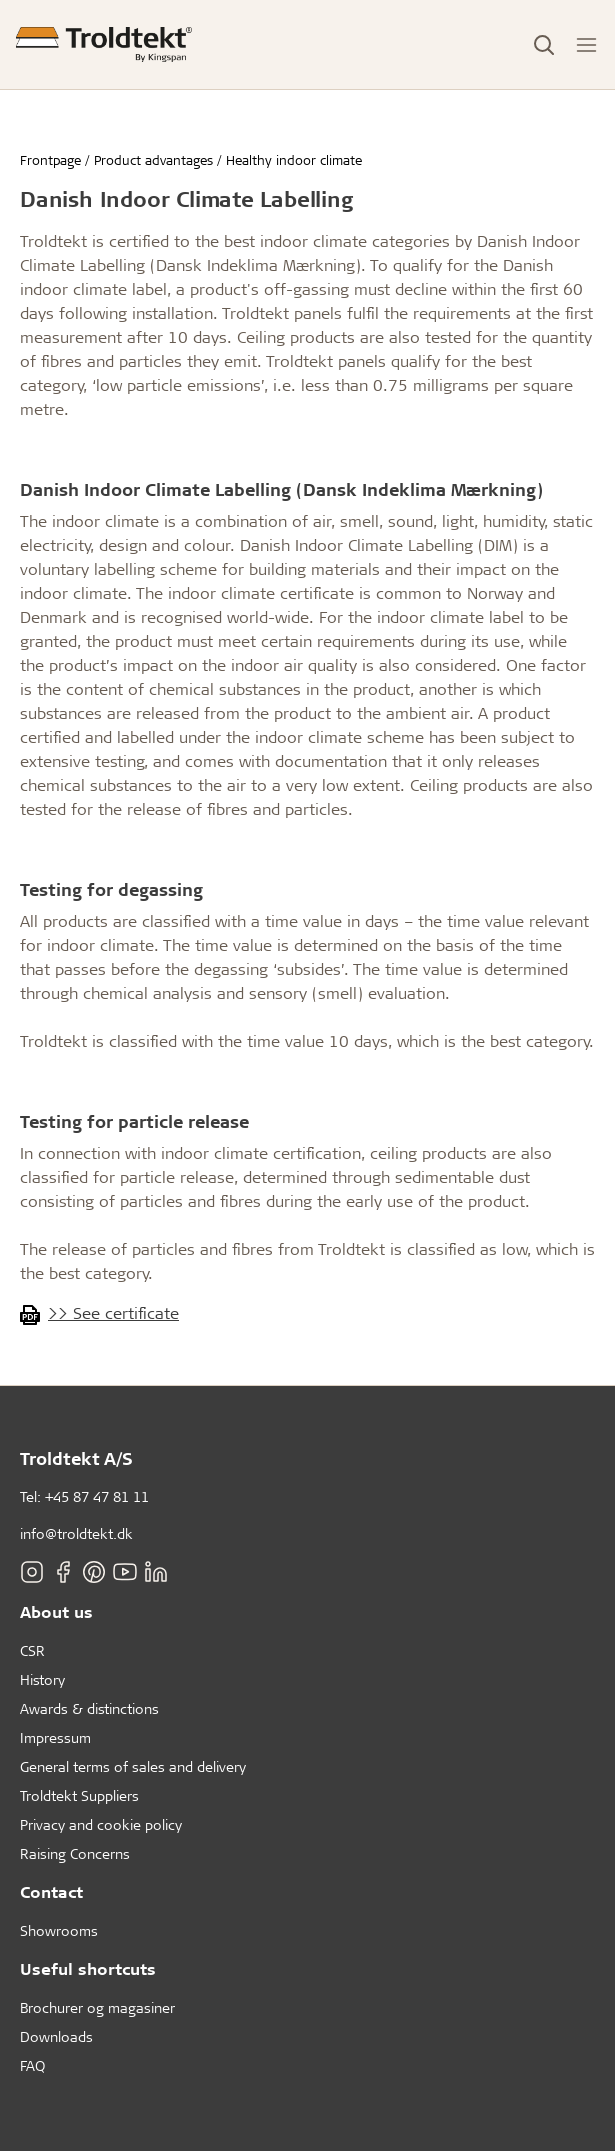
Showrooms (59, 1930)
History (42, 1679)
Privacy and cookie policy (101, 1824)
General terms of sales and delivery (133, 1766)
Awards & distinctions (89, 1708)
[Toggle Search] (544, 45)
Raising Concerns (75, 1853)
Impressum (55, 1737)
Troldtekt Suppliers (79, 1795)
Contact (51, 1891)
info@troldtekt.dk (76, 1533)
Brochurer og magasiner (97, 2007)
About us (56, 1611)
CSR (32, 1650)
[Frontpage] (104, 44)
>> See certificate (113, 1312)
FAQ (32, 2065)
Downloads (56, 2036)
